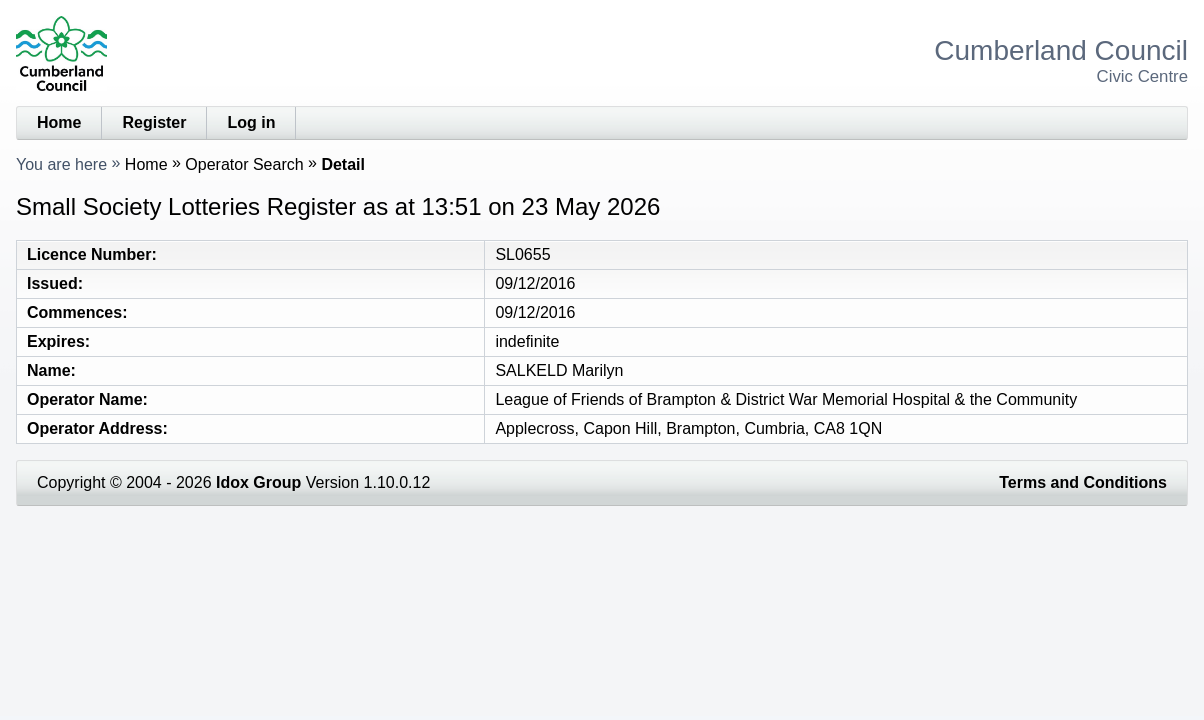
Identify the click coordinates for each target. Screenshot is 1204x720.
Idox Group (258, 482)
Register (154, 122)
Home (59, 122)
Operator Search (244, 164)
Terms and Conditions (1083, 482)
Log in (251, 122)
